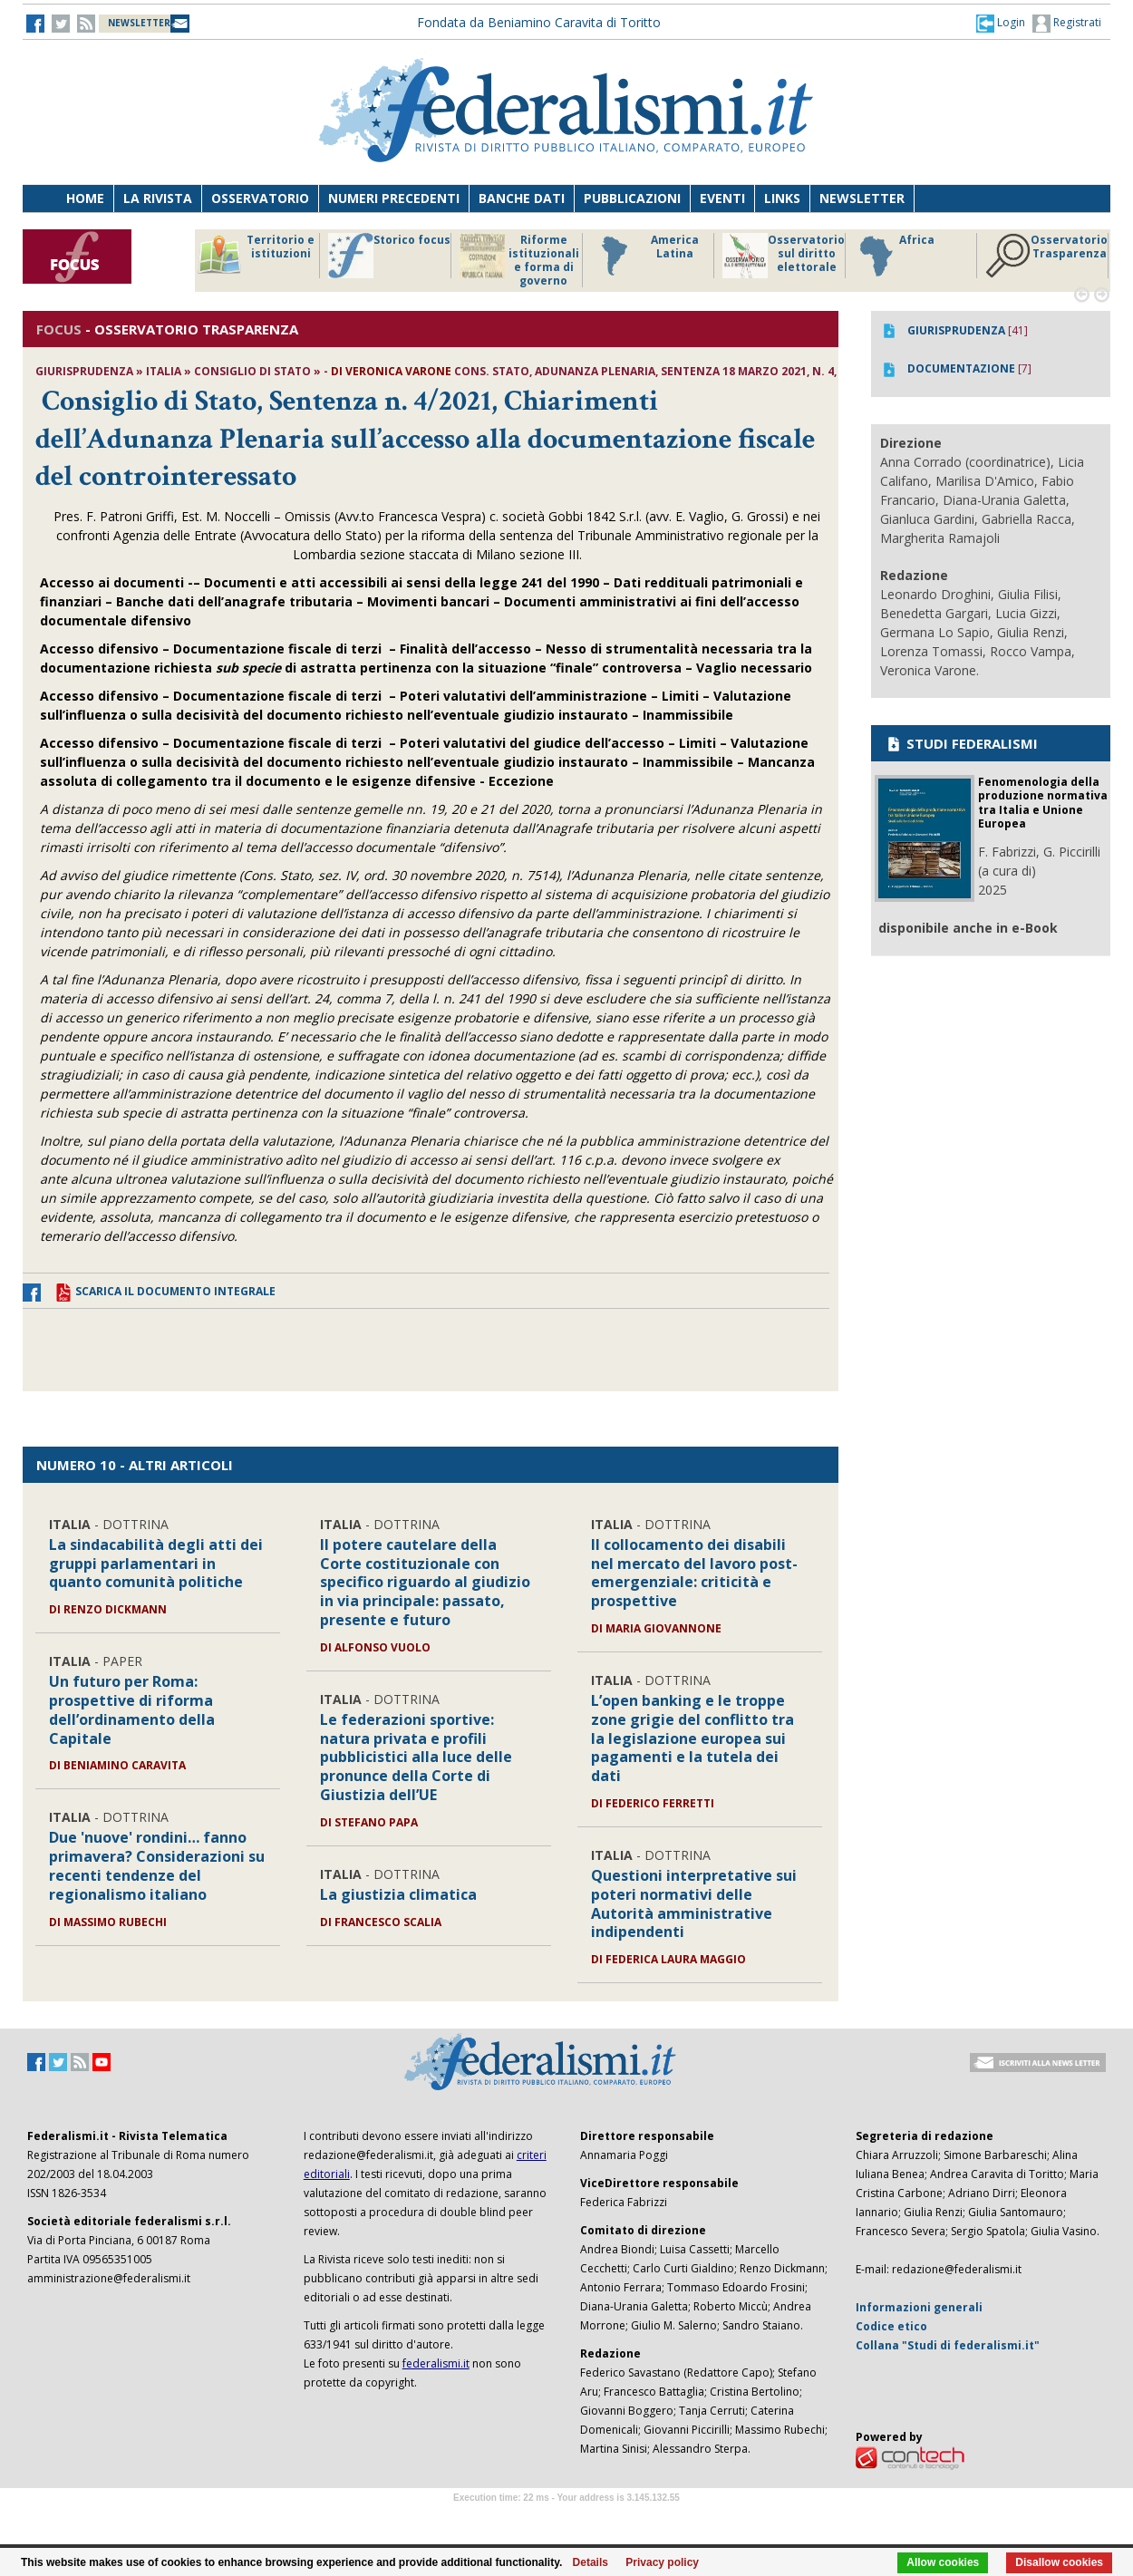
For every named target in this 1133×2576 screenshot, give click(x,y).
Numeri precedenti (394, 198)
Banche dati (522, 198)
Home (85, 198)
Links (782, 198)
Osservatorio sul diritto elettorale (783, 255)
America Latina (645, 255)
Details (590, 2562)
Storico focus (389, 255)
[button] (1001, 23)
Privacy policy (662, 2562)
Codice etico (891, 2326)
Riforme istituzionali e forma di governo (519, 260)
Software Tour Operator (566, 2518)
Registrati (1066, 24)
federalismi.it (436, 2363)
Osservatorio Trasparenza (1046, 255)
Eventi (722, 198)
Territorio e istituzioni (256, 255)
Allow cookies (942, 2562)
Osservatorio (260, 198)
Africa (894, 255)
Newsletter (862, 198)
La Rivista (157, 198)
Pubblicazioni (632, 198)
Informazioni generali (919, 2307)
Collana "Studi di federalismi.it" (948, 2345)
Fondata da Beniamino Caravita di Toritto (539, 22)
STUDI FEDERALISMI (961, 743)
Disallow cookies (1059, 2562)
